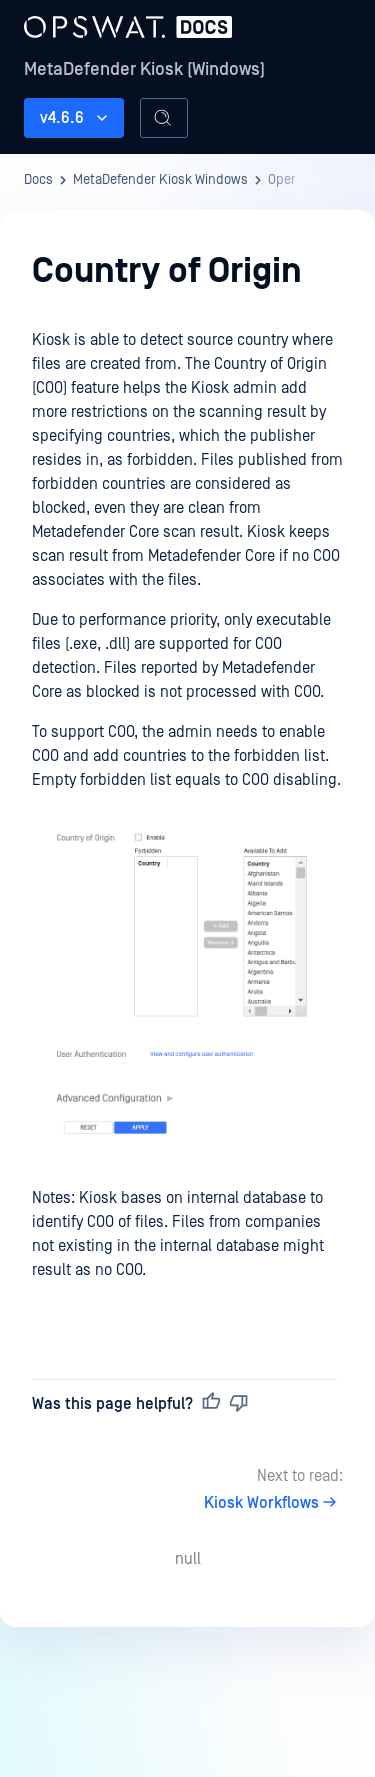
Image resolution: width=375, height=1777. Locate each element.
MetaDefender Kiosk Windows (160, 180)
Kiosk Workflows (273, 1503)
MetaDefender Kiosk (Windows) (144, 69)
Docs (38, 180)
